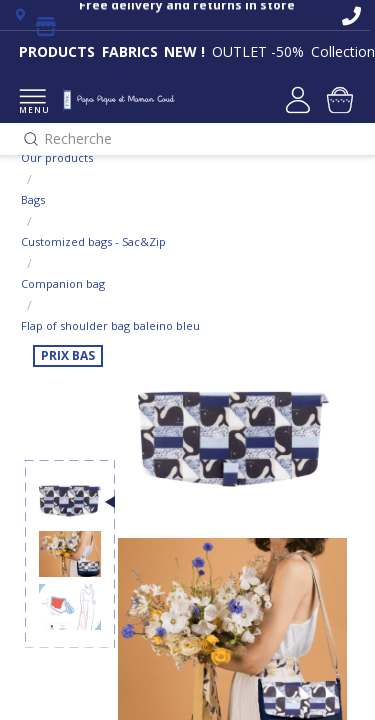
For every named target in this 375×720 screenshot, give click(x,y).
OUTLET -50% (258, 51)
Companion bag (63, 283)
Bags (33, 199)
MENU (32, 102)
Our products (57, 157)
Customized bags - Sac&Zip (93, 241)
